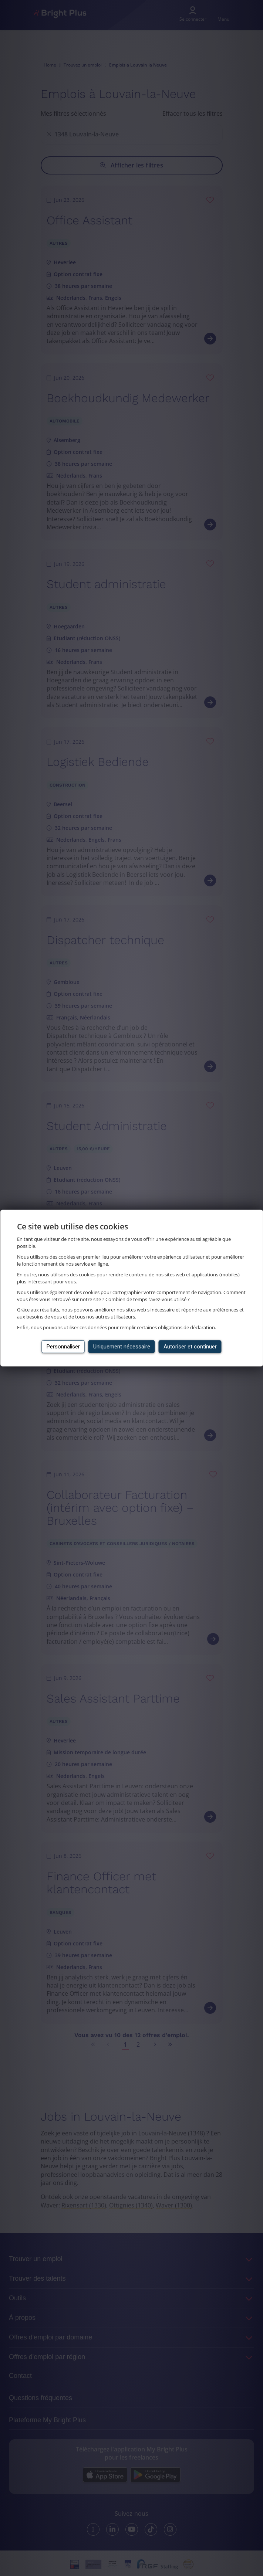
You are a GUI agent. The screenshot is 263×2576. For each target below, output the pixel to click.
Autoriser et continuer (190, 1346)
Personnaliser (63, 1346)
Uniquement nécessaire (121, 1346)
